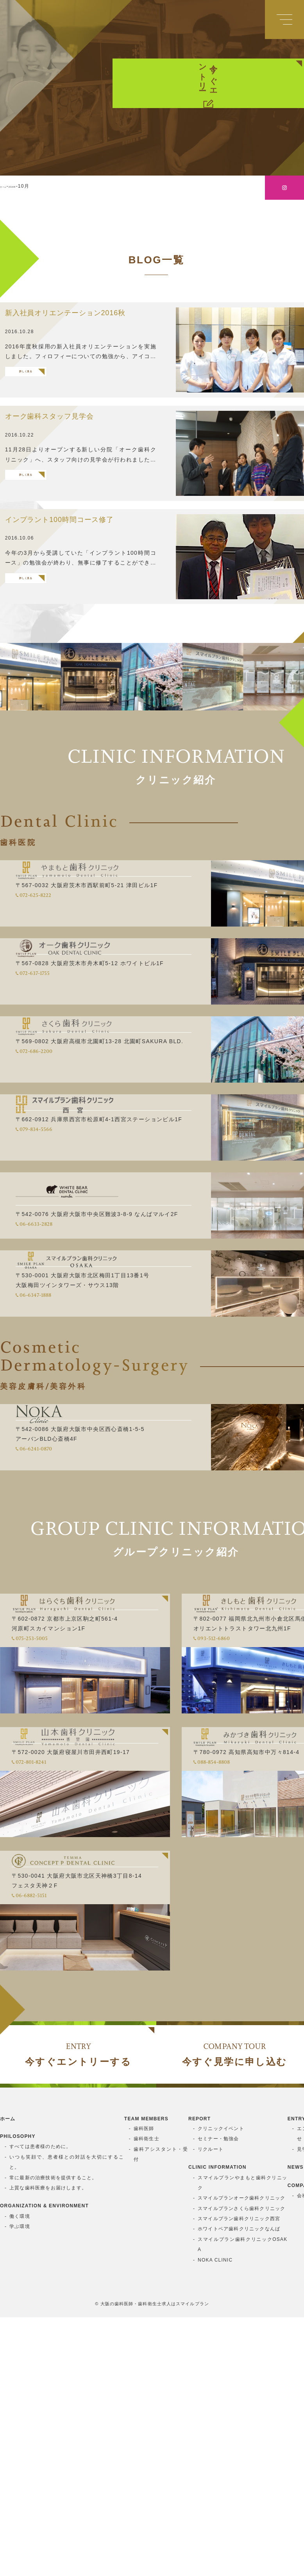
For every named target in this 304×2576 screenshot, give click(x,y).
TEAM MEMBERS (146, 2378)
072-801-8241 (58, 1902)
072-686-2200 (64, 1138)
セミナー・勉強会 (218, 2397)
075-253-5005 (59, 1754)
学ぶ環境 (19, 2485)
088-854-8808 (243, 1902)
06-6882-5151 (58, 2060)
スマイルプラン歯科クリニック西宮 (239, 2477)
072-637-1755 (61, 1058)
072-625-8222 (62, 978)
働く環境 (19, 2475)
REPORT (199, 2378)
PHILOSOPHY (18, 2395)
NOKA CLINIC (215, 2518)
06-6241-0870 (64, 1553)
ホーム (8, 2378)
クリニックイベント (221, 2387)
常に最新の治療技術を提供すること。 (53, 2436)
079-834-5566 (63, 1218)
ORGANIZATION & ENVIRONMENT (44, 2465)
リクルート (211, 2408)
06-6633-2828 (64, 1298)
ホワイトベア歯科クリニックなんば (239, 2488)
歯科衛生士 (146, 2397)
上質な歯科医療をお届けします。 (48, 2446)
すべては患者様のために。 (40, 2405)
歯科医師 (144, 2387)
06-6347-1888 (63, 1387)
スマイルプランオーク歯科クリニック (241, 2457)
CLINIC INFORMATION (217, 2426)
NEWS (296, 2426)
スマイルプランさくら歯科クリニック (241, 2467)
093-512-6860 (241, 1754)
